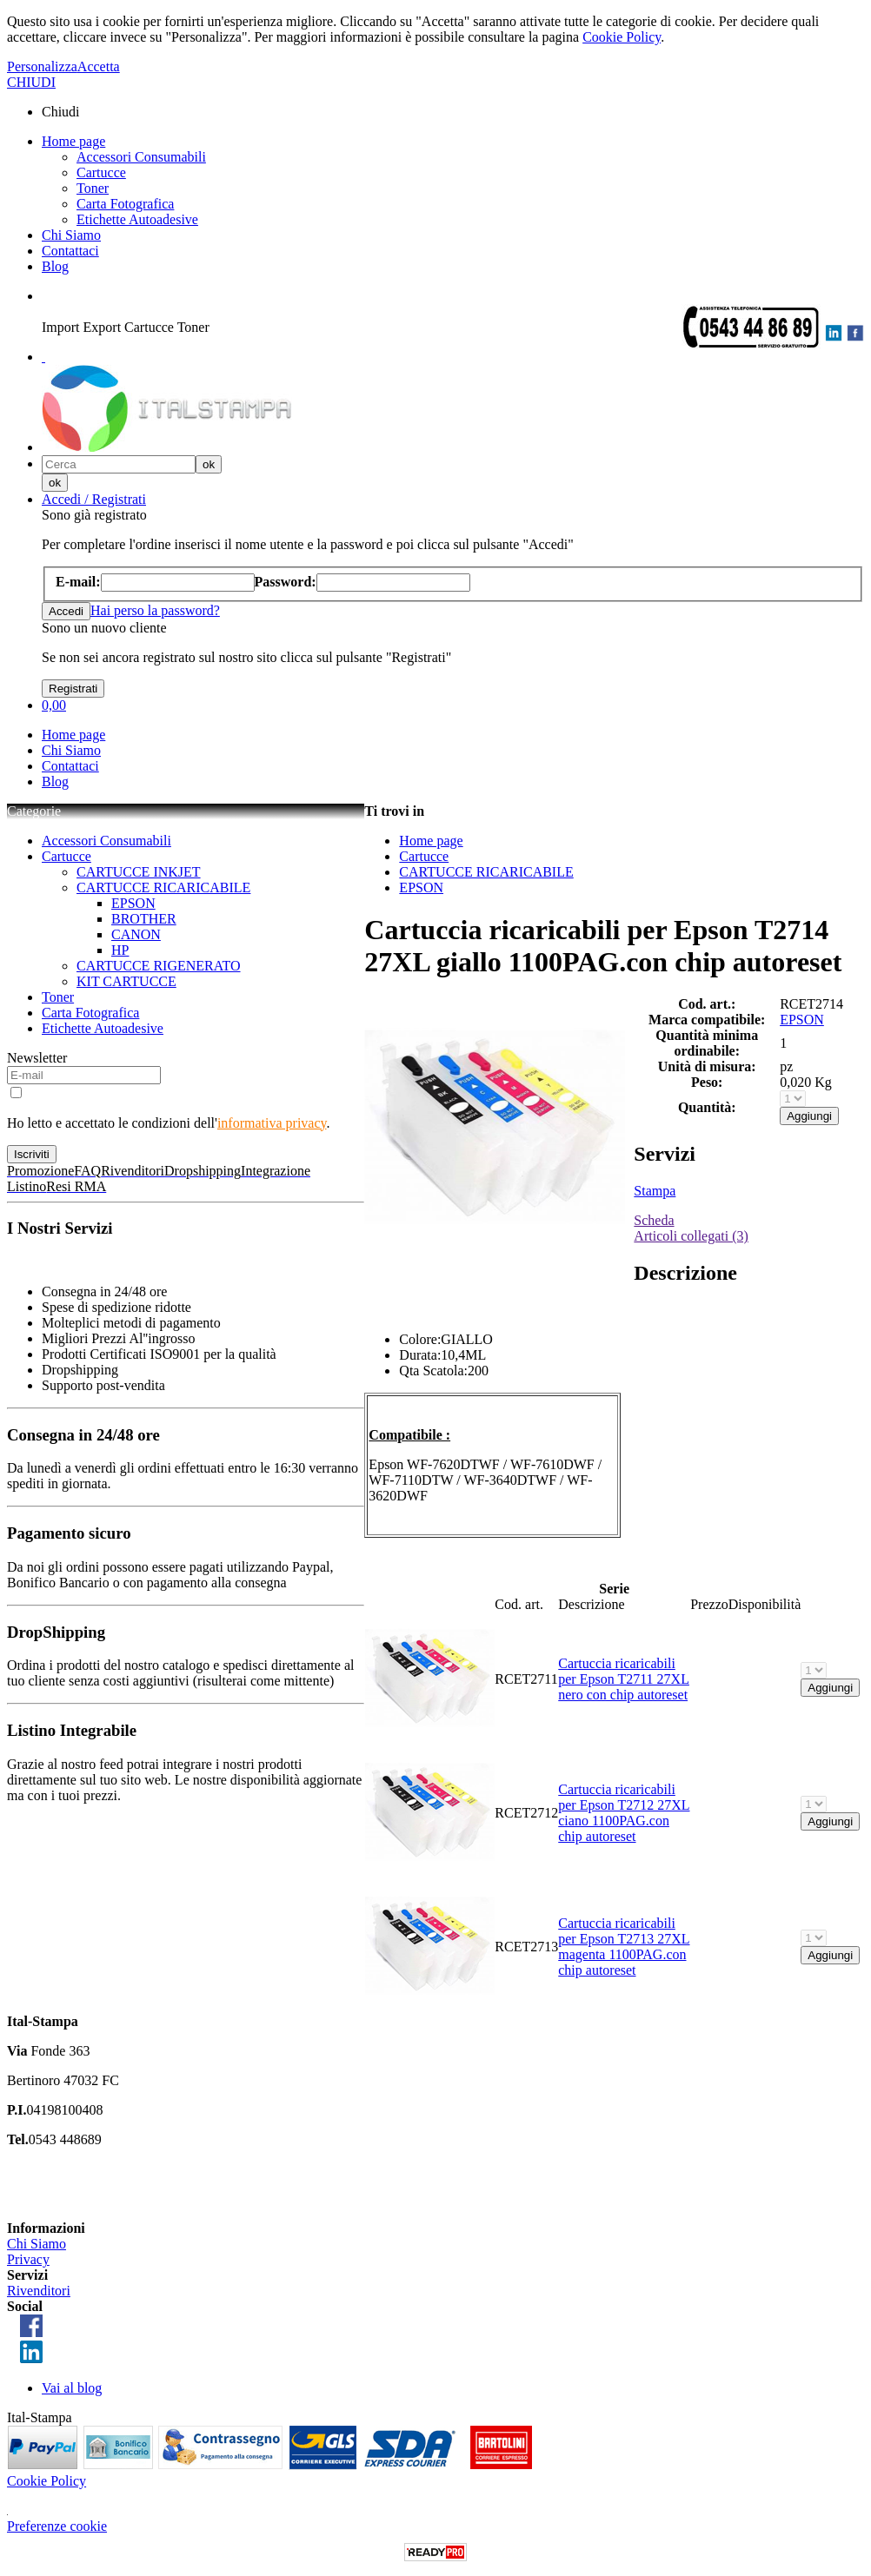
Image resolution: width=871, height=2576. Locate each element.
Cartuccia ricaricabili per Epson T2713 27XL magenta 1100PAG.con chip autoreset (623, 1946)
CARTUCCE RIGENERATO (158, 965)
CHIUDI (31, 82)
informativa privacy (272, 1123)
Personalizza (42, 66)
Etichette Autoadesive (137, 219)
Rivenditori (38, 2290)
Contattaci (70, 250)
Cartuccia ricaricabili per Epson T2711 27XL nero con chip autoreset (623, 1679)
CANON (136, 934)
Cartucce (101, 172)
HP (120, 950)
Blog (55, 266)
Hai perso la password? (155, 610)
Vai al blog (72, 2388)
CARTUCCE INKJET (138, 871)
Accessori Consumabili (141, 156)
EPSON (133, 903)
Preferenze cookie (57, 2526)
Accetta (98, 66)
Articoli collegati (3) (691, 1235)
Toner (92, 188)
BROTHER (143, 918)
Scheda (654, 1220)
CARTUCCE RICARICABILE (163, 887)
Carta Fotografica (125, 203)
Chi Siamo (71, 235)
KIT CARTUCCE (126, 981)
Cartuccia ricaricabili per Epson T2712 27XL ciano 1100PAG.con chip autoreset (623, 1813)
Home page (73, 141)
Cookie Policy (621, 37)
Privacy (28, 2259)
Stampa (654, 1190)
